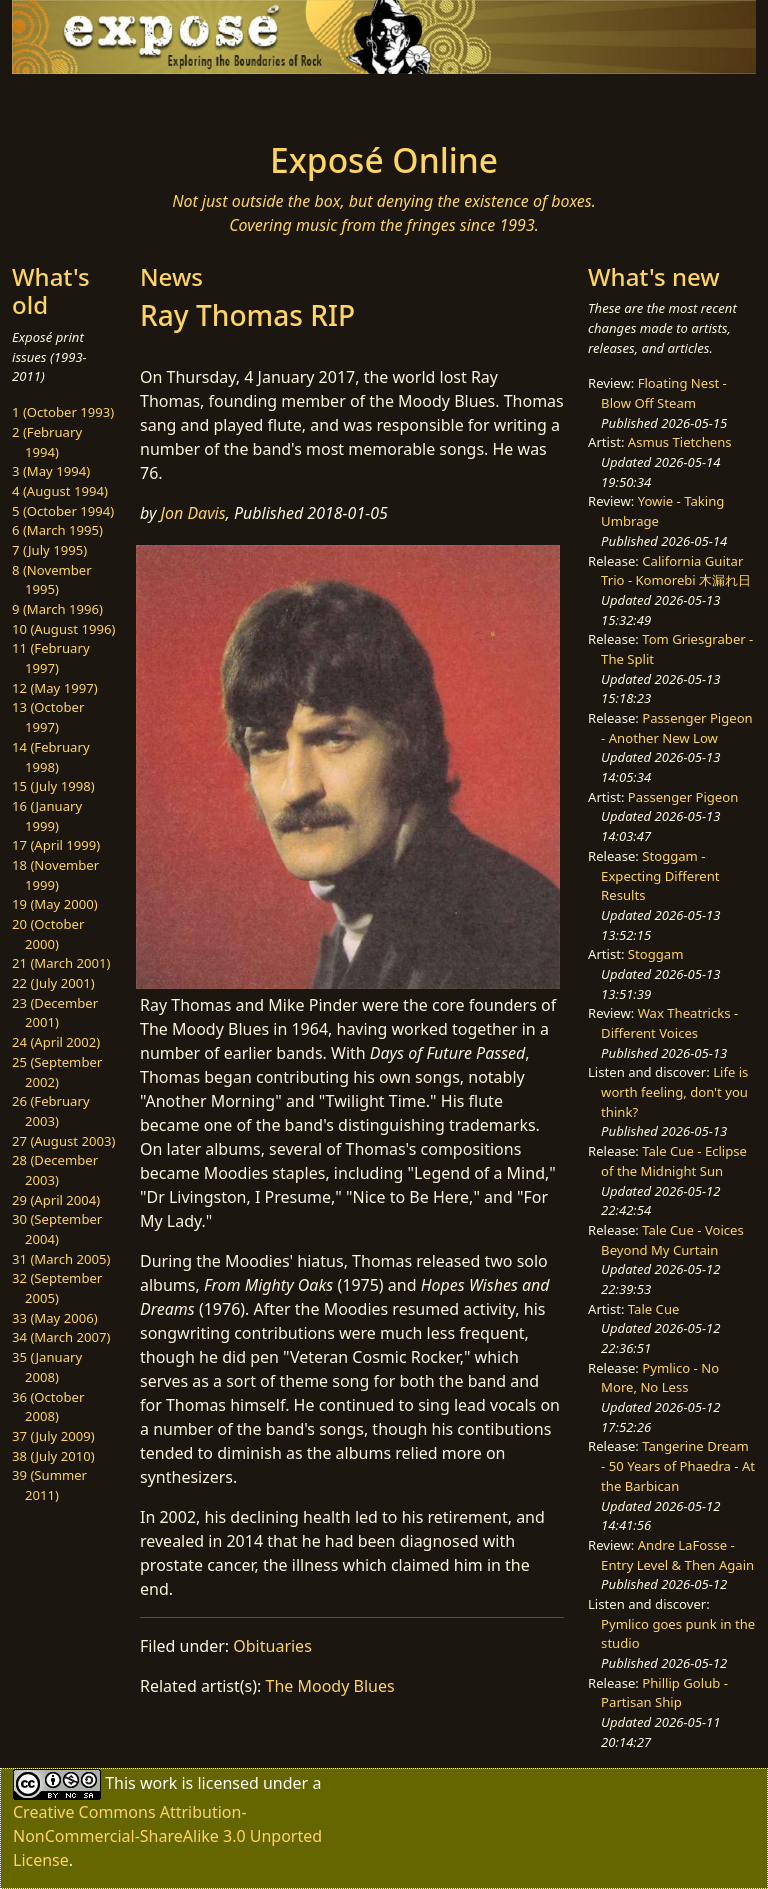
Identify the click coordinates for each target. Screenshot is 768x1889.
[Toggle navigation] (76, 102)
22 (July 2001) (53, 983)
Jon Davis (193, 513)
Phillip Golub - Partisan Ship (664, 1693)
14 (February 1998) (51, 757)
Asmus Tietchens (680, 442)
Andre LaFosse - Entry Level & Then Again (677, 1555)
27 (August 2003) (63, 1141)
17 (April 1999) (56, 845)
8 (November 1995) (52, 580)
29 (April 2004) (56, 1200)
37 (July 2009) (53, 1436)
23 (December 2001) (55, 1013)
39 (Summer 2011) (49, 1485)
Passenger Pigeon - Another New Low (677, 728)
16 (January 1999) (47, 816)
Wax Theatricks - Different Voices (669, 1023)
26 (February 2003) (51, 1111)
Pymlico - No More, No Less (660, 1378)
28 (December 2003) (55, 1170)
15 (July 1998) (53, 786)
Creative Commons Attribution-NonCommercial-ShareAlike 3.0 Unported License (167, 1836)
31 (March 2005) (61, 1259)
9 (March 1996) (57, 609)
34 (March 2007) (61, 1337)
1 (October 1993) (63, 412)
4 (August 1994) (60, 491)
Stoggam (656, 954)
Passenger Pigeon (683, 797)
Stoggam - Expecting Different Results (660, 875)
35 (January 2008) (47, 1367)
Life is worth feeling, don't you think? (674, 1091)
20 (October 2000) (48, 934)
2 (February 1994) (47, 442)
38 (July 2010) (53, 1456)
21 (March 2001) (61, 963)
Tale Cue (654, 1309)
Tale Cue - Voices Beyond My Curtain (672, 1240)
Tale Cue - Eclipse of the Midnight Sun (674, 1161)
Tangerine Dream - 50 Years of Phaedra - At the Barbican (678, 1465)
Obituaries (272, 1646)
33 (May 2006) (55, 1318)
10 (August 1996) (63, 629)
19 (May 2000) (55, 904)
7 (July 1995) (49, 550)
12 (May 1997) (55, 688)
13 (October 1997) (48, 717)
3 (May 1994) (51, 471)
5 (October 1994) (63, 511)
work (158, 1783)
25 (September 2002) (57, 1072)
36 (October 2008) (48, 1407)
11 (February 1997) (51, 658)
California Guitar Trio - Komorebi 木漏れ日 (676, 571)
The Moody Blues (330, 1686)
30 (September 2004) (57, 1229)
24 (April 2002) (56, 1042)
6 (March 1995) (57, 530)
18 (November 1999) (55, 875)
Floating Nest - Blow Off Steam (664, 393)
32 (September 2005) (57, 1288)
